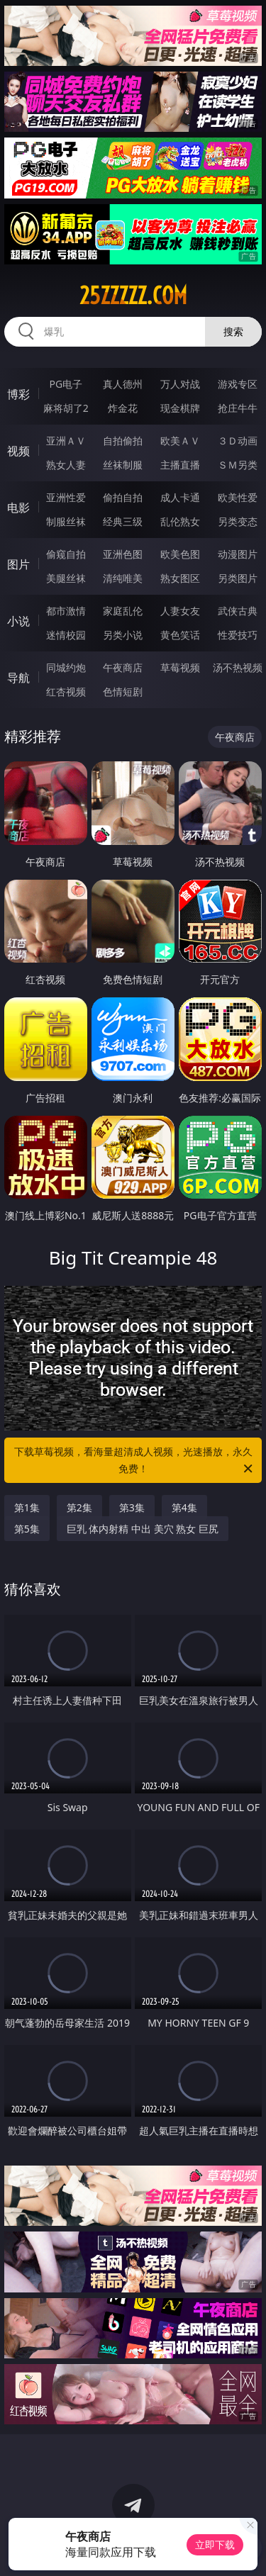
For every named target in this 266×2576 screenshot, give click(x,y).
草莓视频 (180, 667)
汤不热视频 (237, 667)
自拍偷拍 (123, 440)
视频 (18, 451)
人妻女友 (180, 610)
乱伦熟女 (180, 521)
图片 (18, 564)
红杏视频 (66, 691)
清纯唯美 (123, 578)
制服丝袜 (66, 521)
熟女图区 (180, 578)
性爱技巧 (237, 635)
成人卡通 (180, 497)
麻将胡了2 (66, 408)
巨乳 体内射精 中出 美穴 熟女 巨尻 (142, 1528)
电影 (18, 507)
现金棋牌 (180, 408)
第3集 (132, 1507)
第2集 (79, 1507)
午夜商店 (123, 667)
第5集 (27, 1528)
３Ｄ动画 (237, 440)
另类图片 (237, 578)
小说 (18, 621)
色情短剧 (123, 691)
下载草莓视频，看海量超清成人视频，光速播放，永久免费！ (134, 1461)
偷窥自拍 (66, 554)
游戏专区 (237, 384)
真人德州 (123, 384)
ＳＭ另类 (237, 464)
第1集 (27, 1507)
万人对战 (180, 384)
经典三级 (123, 521)
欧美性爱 (237, 497)
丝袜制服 (123, 464)
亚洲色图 (123, 554)
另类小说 (123, 635)
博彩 (18, 394)
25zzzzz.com (133, 295)
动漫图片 (237, 554)
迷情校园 (66, 635)
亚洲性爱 (66, 497)
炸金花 (123, 408)
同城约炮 (66, 667)
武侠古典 (237, 610)
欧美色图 (180, 554)
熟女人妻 (66, 464)
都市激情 (66, 610)
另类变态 (237, 521)
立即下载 (215, 2544)
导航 (18, 677)
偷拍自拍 (123, 497)
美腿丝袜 (66, 578)
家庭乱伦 (123, 610)
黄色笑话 (180, 635)
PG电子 (65, 384)
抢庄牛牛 (237, 408)
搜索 (233, 331)
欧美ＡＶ (180, 440)
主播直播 (180, 464)
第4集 (184, 1507)
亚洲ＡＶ (66, 440)
